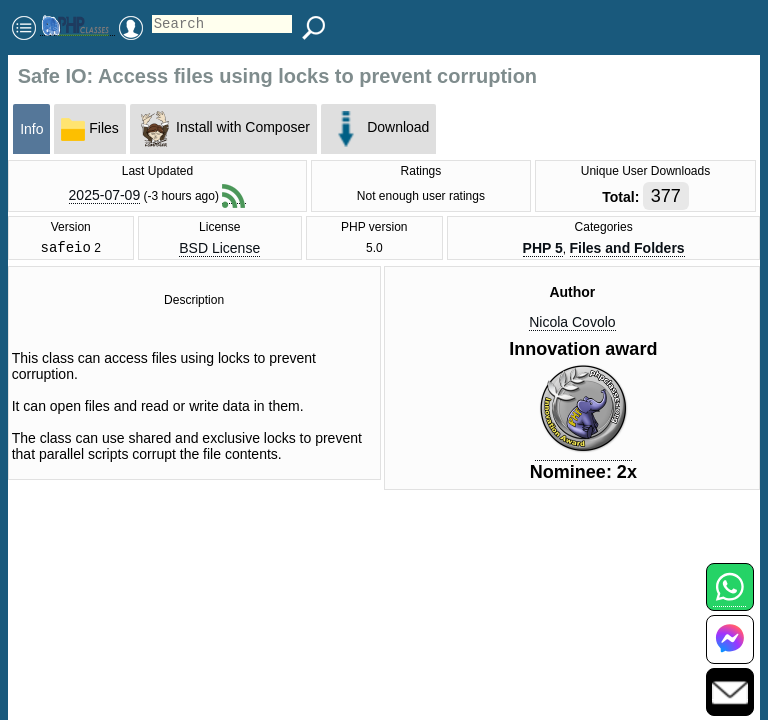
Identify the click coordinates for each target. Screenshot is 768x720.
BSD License (219, 250)
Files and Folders (627, 250)
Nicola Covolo (572, 325)
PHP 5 (543, 250)
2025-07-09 (105, 195)
